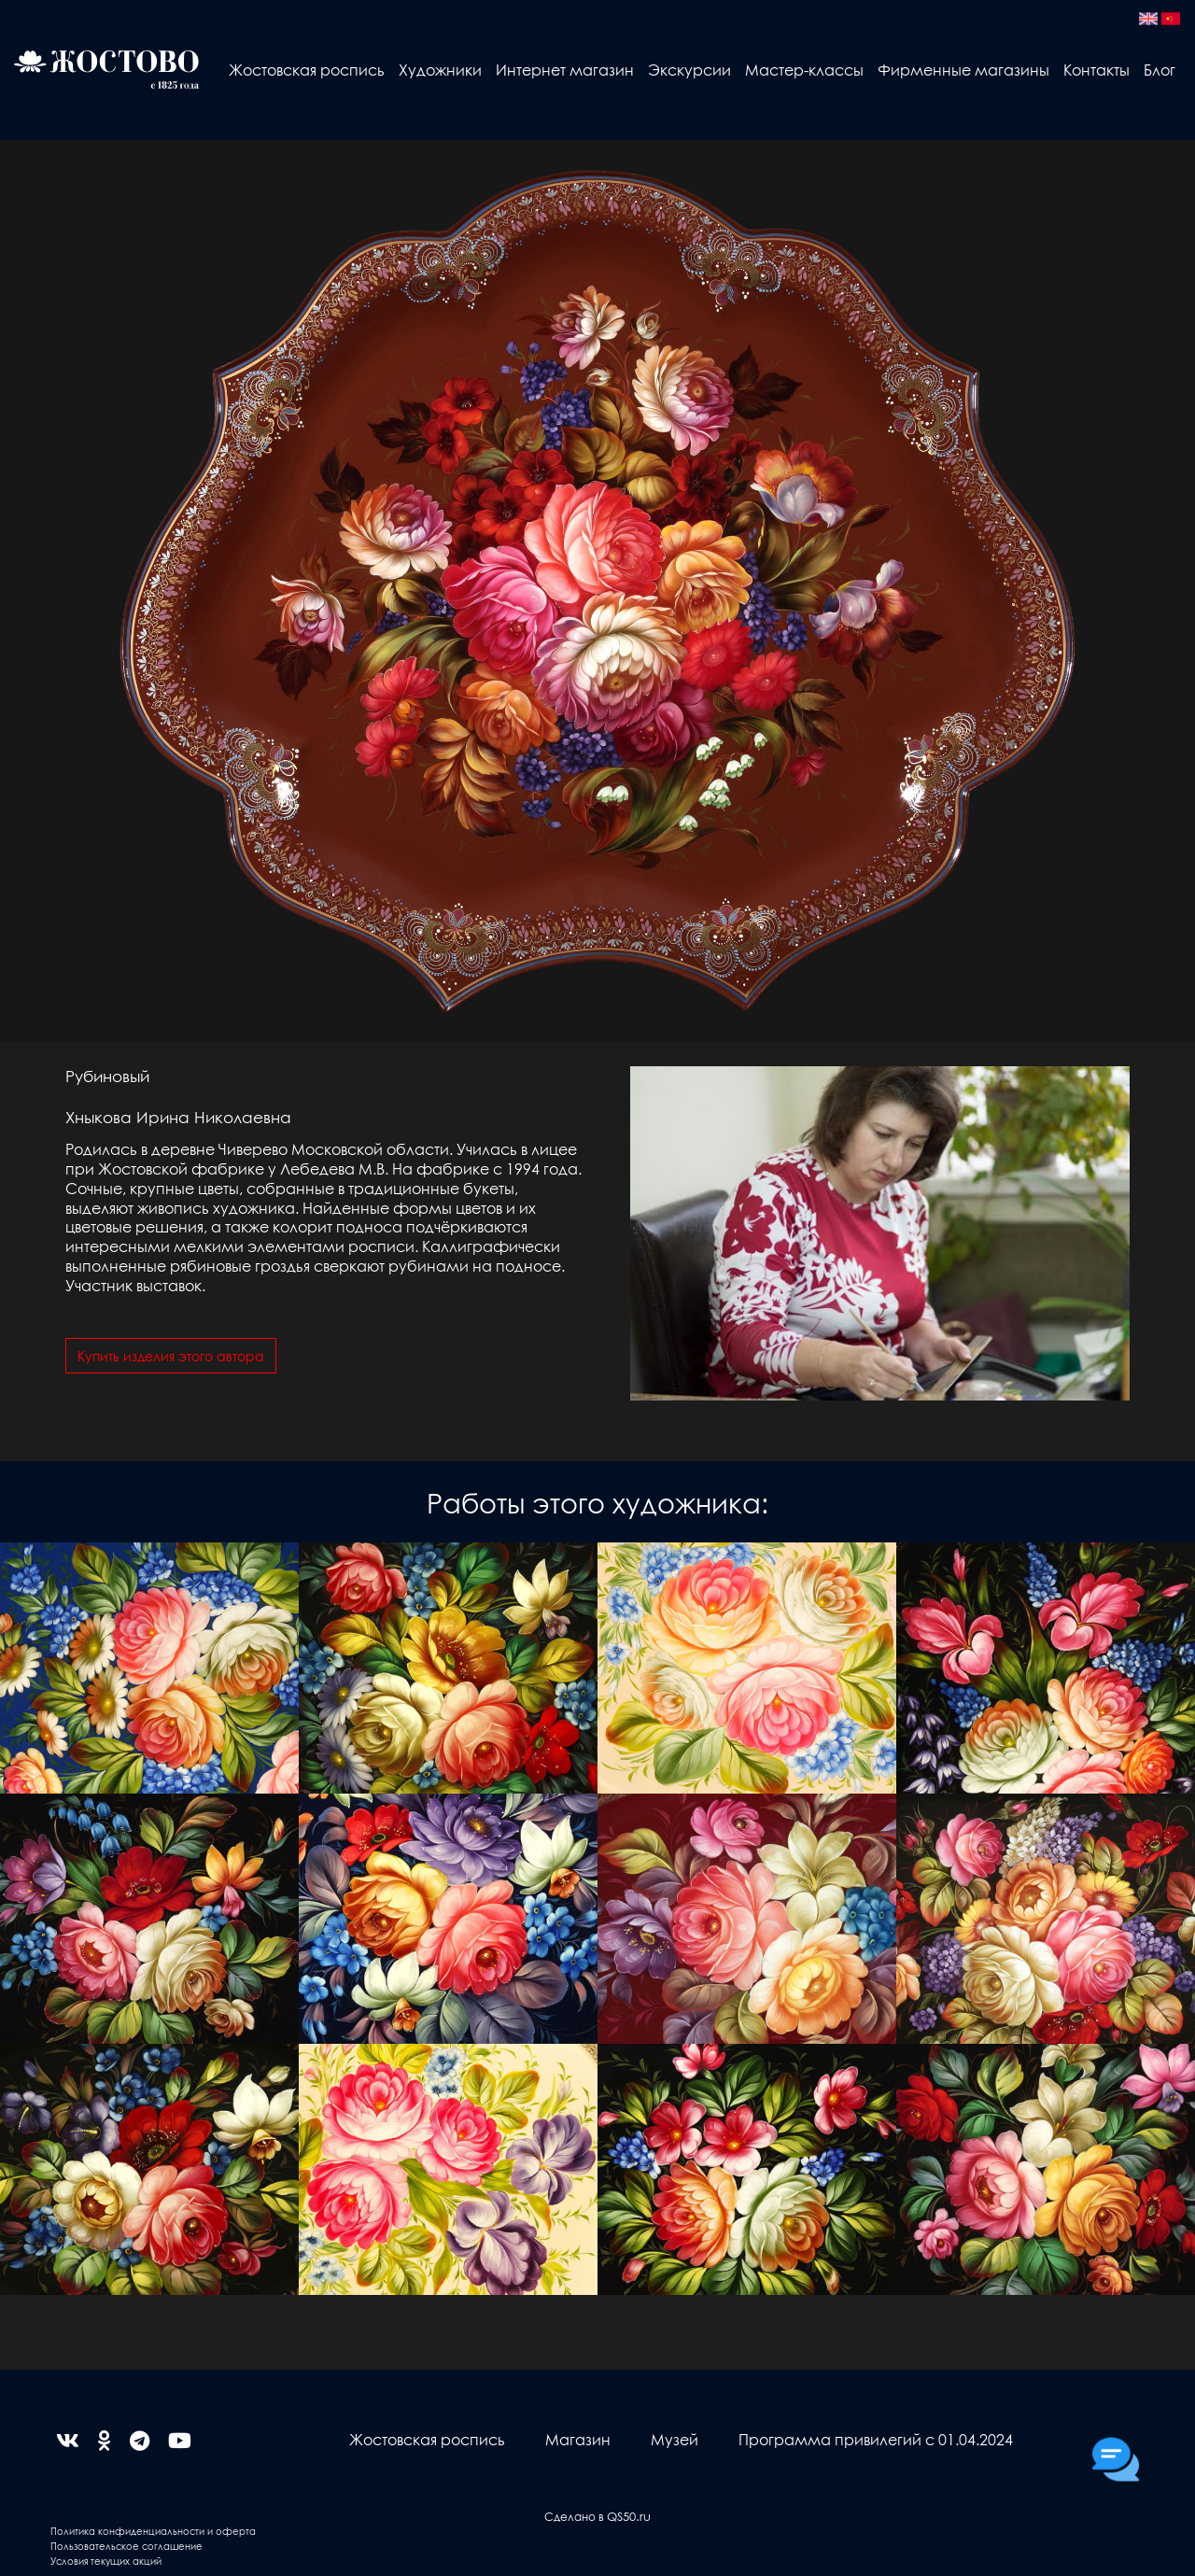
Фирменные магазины (963, 69)
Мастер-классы (804, 69)
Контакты (1096, 69)
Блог (1159, 69)
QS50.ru (629, 2516)
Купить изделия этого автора (170, 1355)
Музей (674, 2439)
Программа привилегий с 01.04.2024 (875, 2439)
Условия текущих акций (106, 2561)
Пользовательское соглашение (126, 2546)
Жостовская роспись (307, 69)
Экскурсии (689, 69)
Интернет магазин (565, 69)
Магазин (578, 2439)
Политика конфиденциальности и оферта (153, 2531)
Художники (440, 69)
